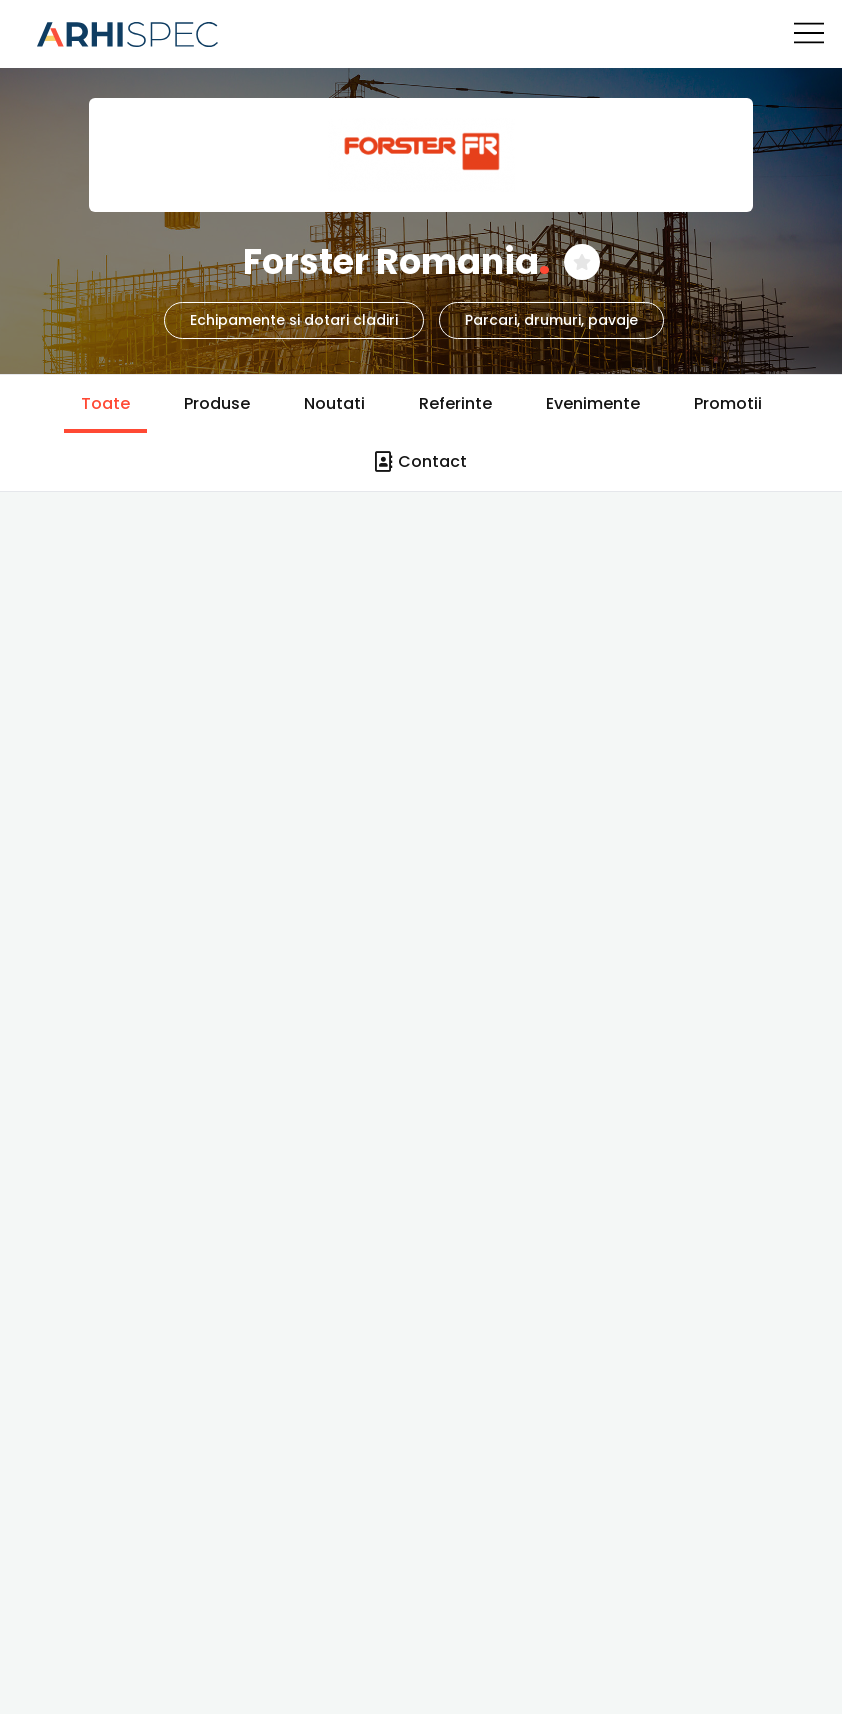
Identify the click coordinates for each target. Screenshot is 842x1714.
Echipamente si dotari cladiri (294, 320)
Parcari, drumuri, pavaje (551, 320)
